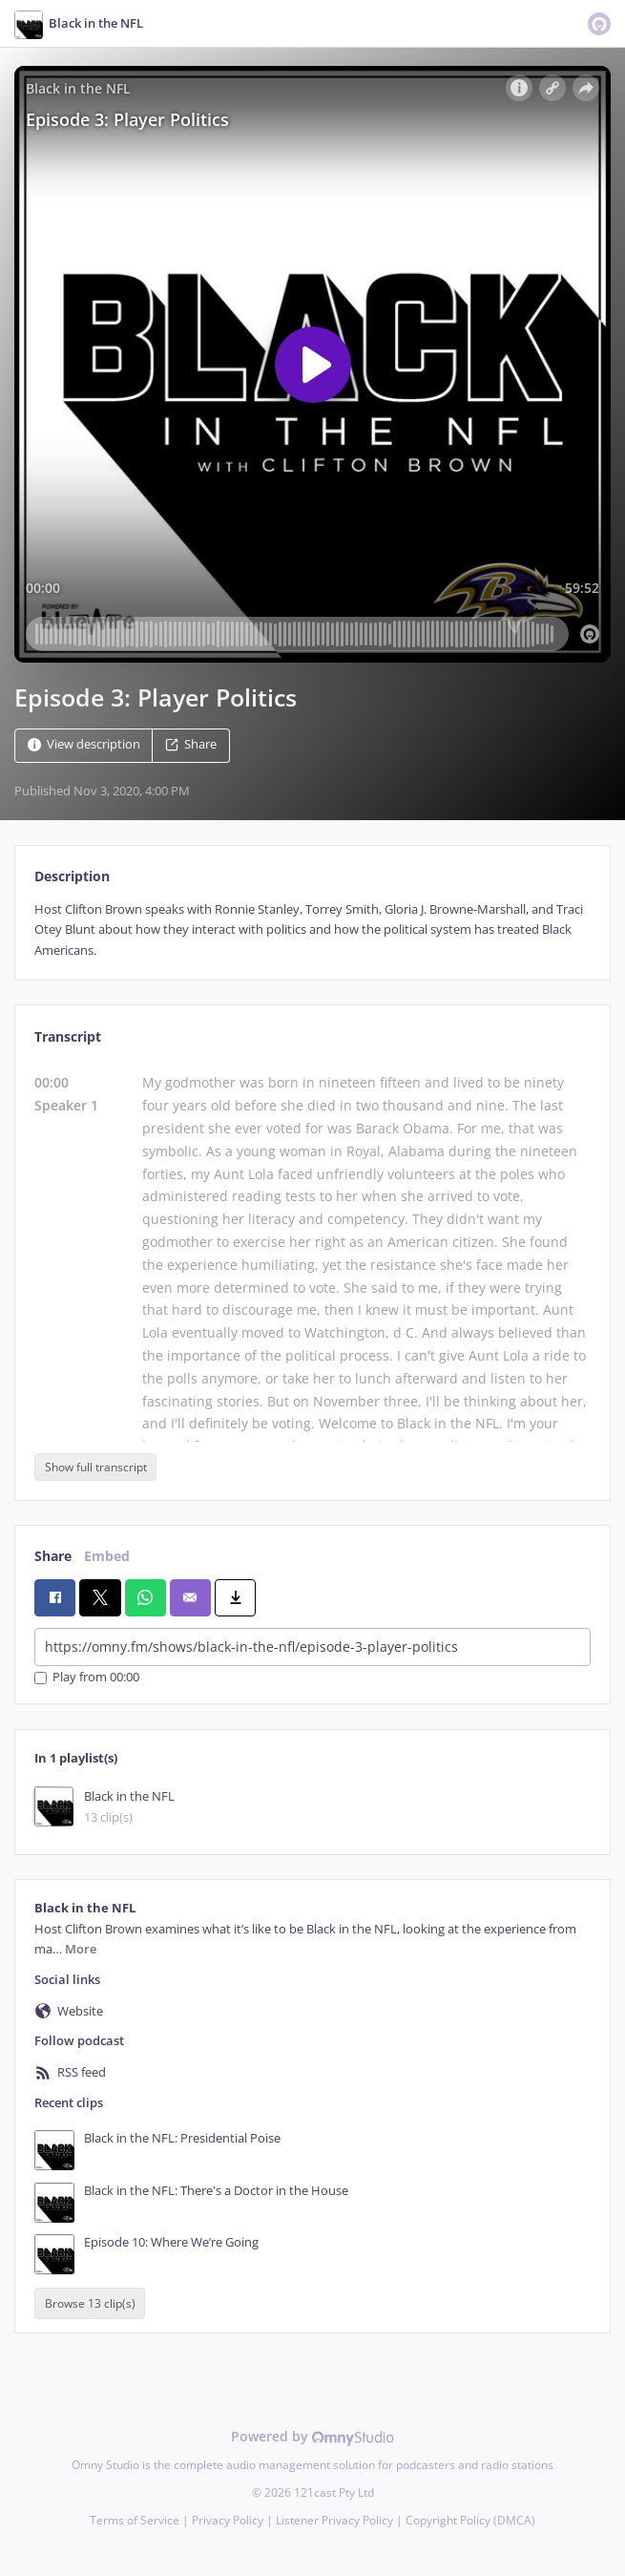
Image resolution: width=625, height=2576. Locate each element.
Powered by (312, 2436)
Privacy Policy (227, 2520)
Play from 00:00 (86, 1678)
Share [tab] (53, 1556)
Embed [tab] (107, 1556)
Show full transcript (96, 1467)
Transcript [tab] (67, 1036)
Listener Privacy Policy (334, 2520)
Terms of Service (134, 2520)
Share (191, 744)
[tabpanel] (312, 930)
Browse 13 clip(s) (90, 2303)
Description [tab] (72, 876)
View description (84, 744)
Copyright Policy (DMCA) (470, 2520)
